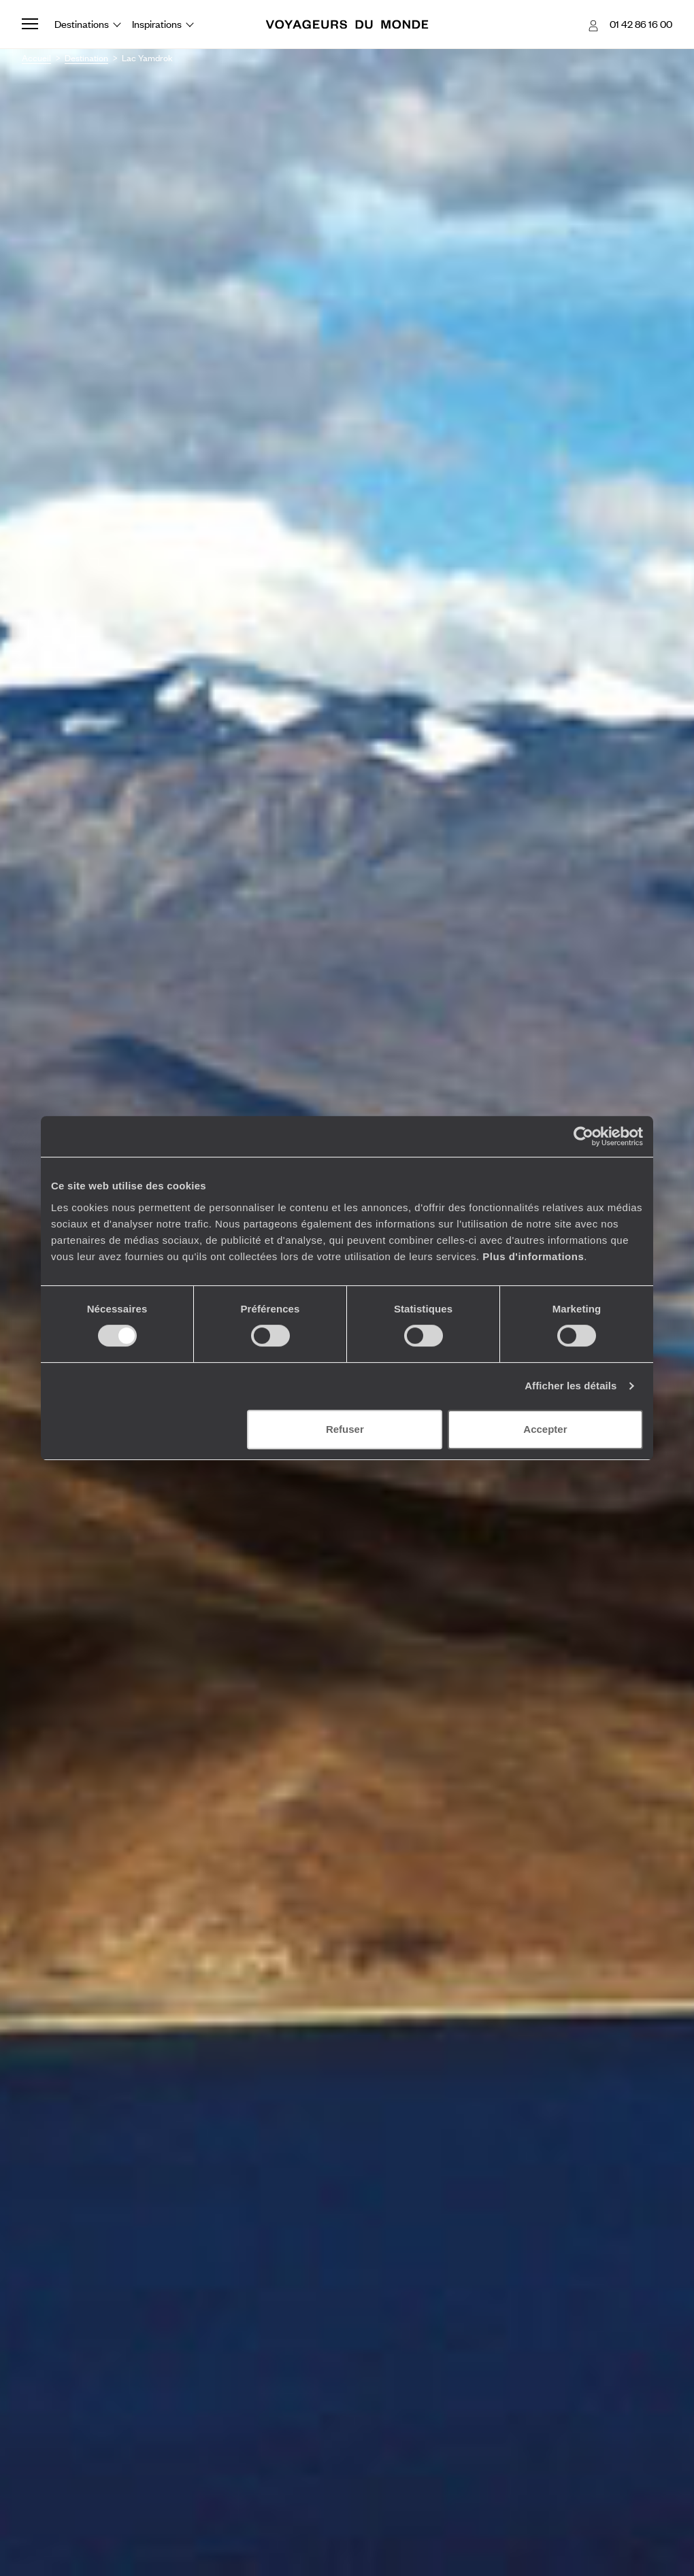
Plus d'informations (533, 1256)
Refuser (345, 1429)
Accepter (545, 1429)
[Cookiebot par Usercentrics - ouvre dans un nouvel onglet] (583, 1136)
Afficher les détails (570, 1385)
